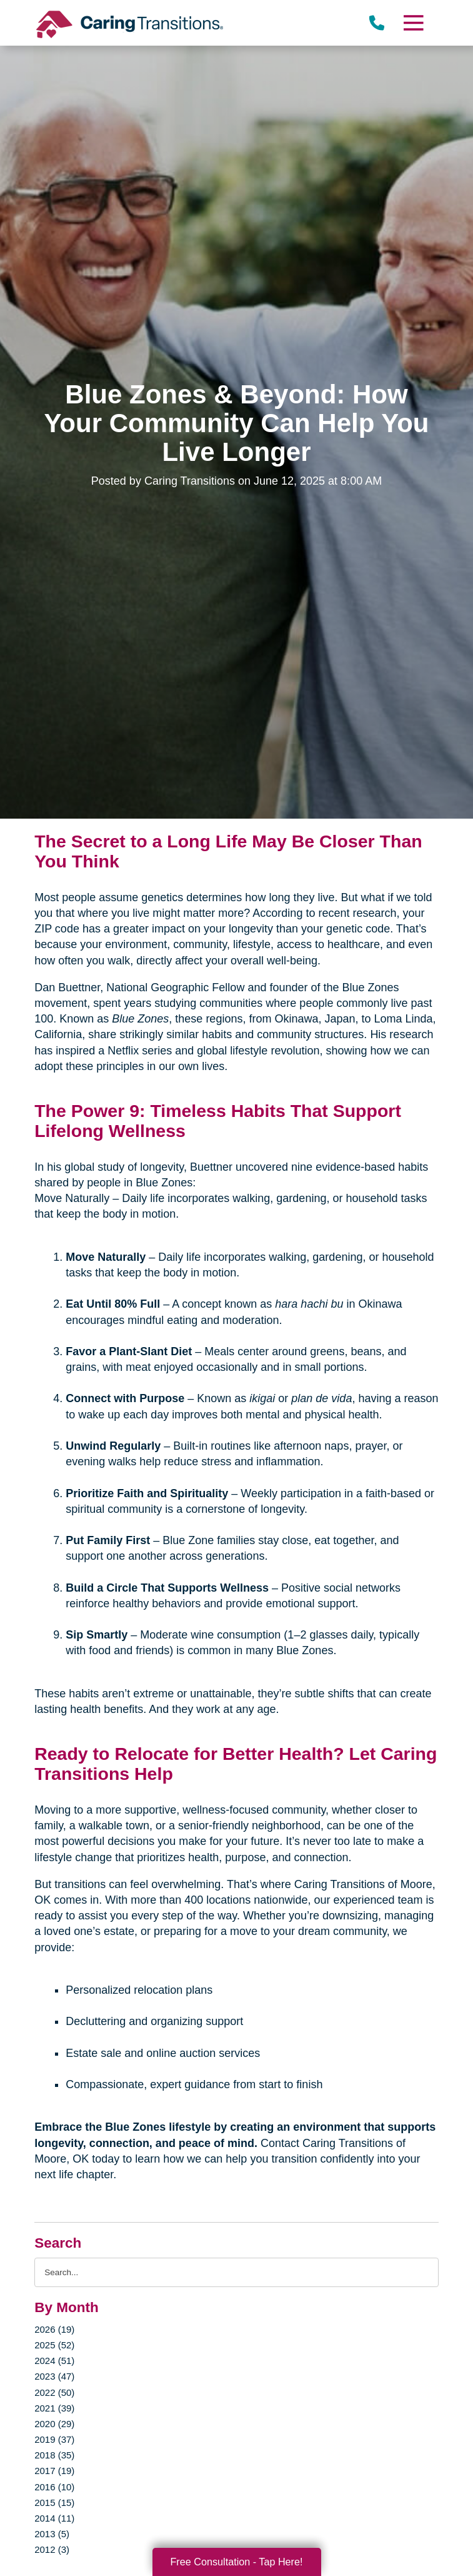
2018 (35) (54, 2455)
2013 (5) (51, 2533)
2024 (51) (54, 2360)
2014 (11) (54, 2518)
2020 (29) (54, 2423)
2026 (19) (54, 2329)
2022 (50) (54, 2392)
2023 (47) (54, 2376)
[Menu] (413, 23)
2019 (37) (54, 2439)
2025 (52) (54, 2345)
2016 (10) (54, 2487)
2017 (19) (54, 2470)
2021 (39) (54, 2408)
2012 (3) (51, 2549)
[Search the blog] (236, 2272)
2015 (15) (54, 2502)
